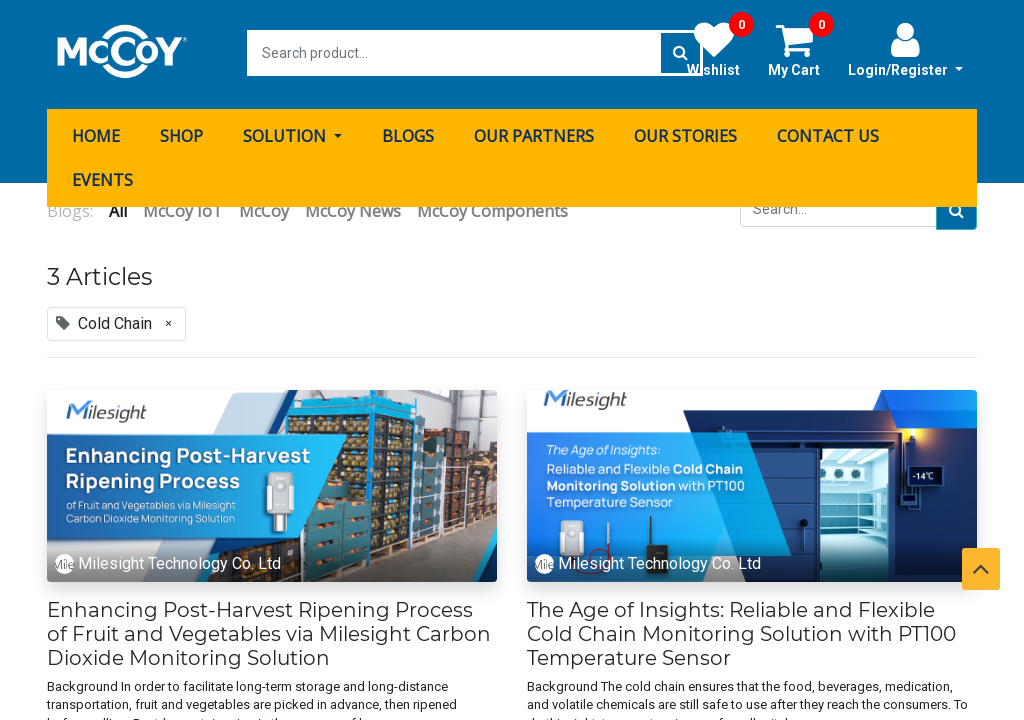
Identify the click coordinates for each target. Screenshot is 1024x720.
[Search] (956, 208)
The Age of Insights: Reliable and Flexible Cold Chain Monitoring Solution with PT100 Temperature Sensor (741, 631)
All (118, 208)
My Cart (801, 49)
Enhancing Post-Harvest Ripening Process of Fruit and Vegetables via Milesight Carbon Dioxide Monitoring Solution (269, 631)
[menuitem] (96, 133)
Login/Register (905, 49)
